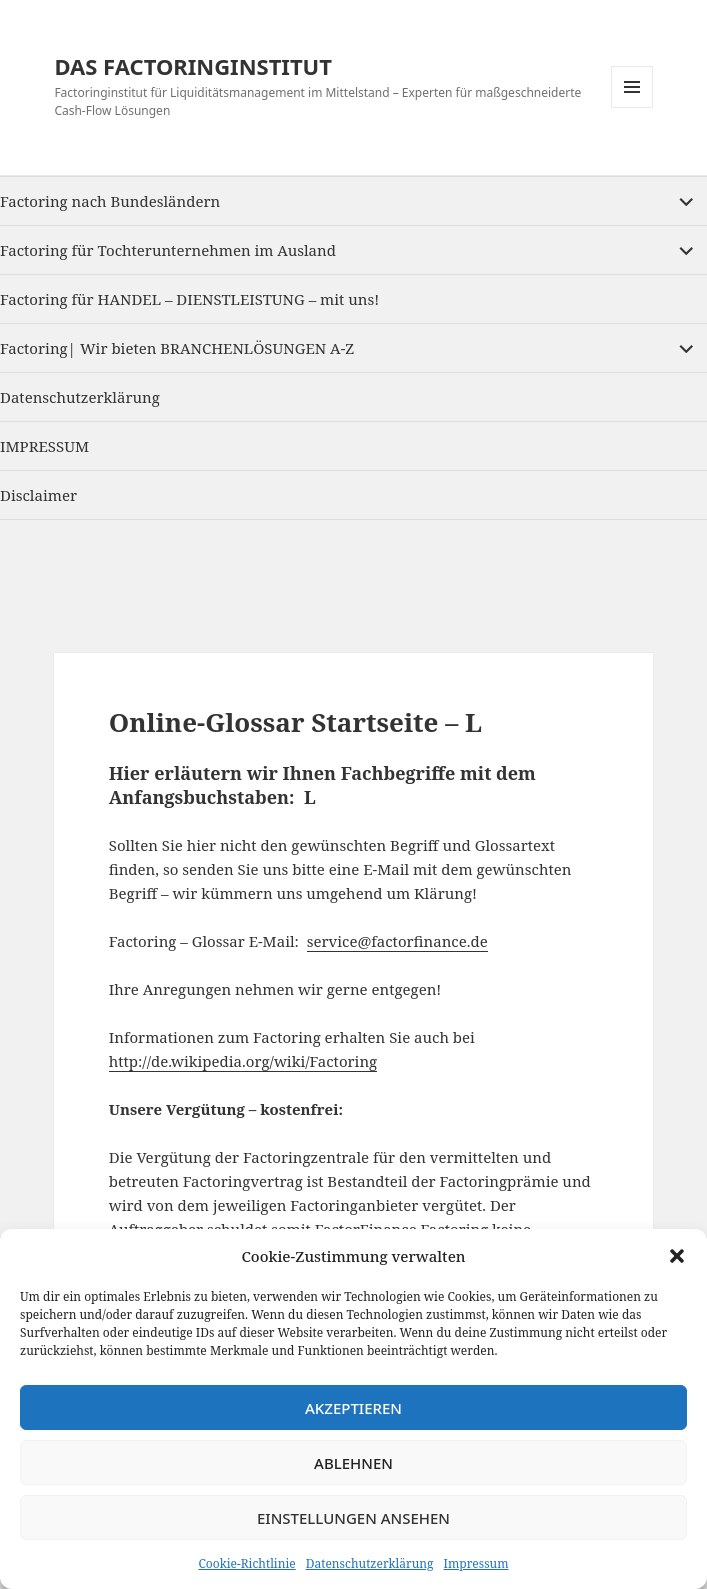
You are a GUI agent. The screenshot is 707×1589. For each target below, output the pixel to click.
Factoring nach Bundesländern (110, 201)
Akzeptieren (353, 1408)
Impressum (476, 1563)
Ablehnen (353, 1463)
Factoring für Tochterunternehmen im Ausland (168, 250)
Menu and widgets (632, 107)
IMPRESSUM (44, 446)
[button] (677, 1256)
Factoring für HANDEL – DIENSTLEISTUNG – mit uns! (189, 299)
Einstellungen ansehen (353, 1518)
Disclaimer (38, 495)
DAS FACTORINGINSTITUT (193, 66)
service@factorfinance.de (397, 941)
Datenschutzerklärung (370, 1563)
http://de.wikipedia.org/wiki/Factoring (243, 1061)
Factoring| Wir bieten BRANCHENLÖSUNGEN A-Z (177, 348)
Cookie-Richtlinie (246, 1563)
